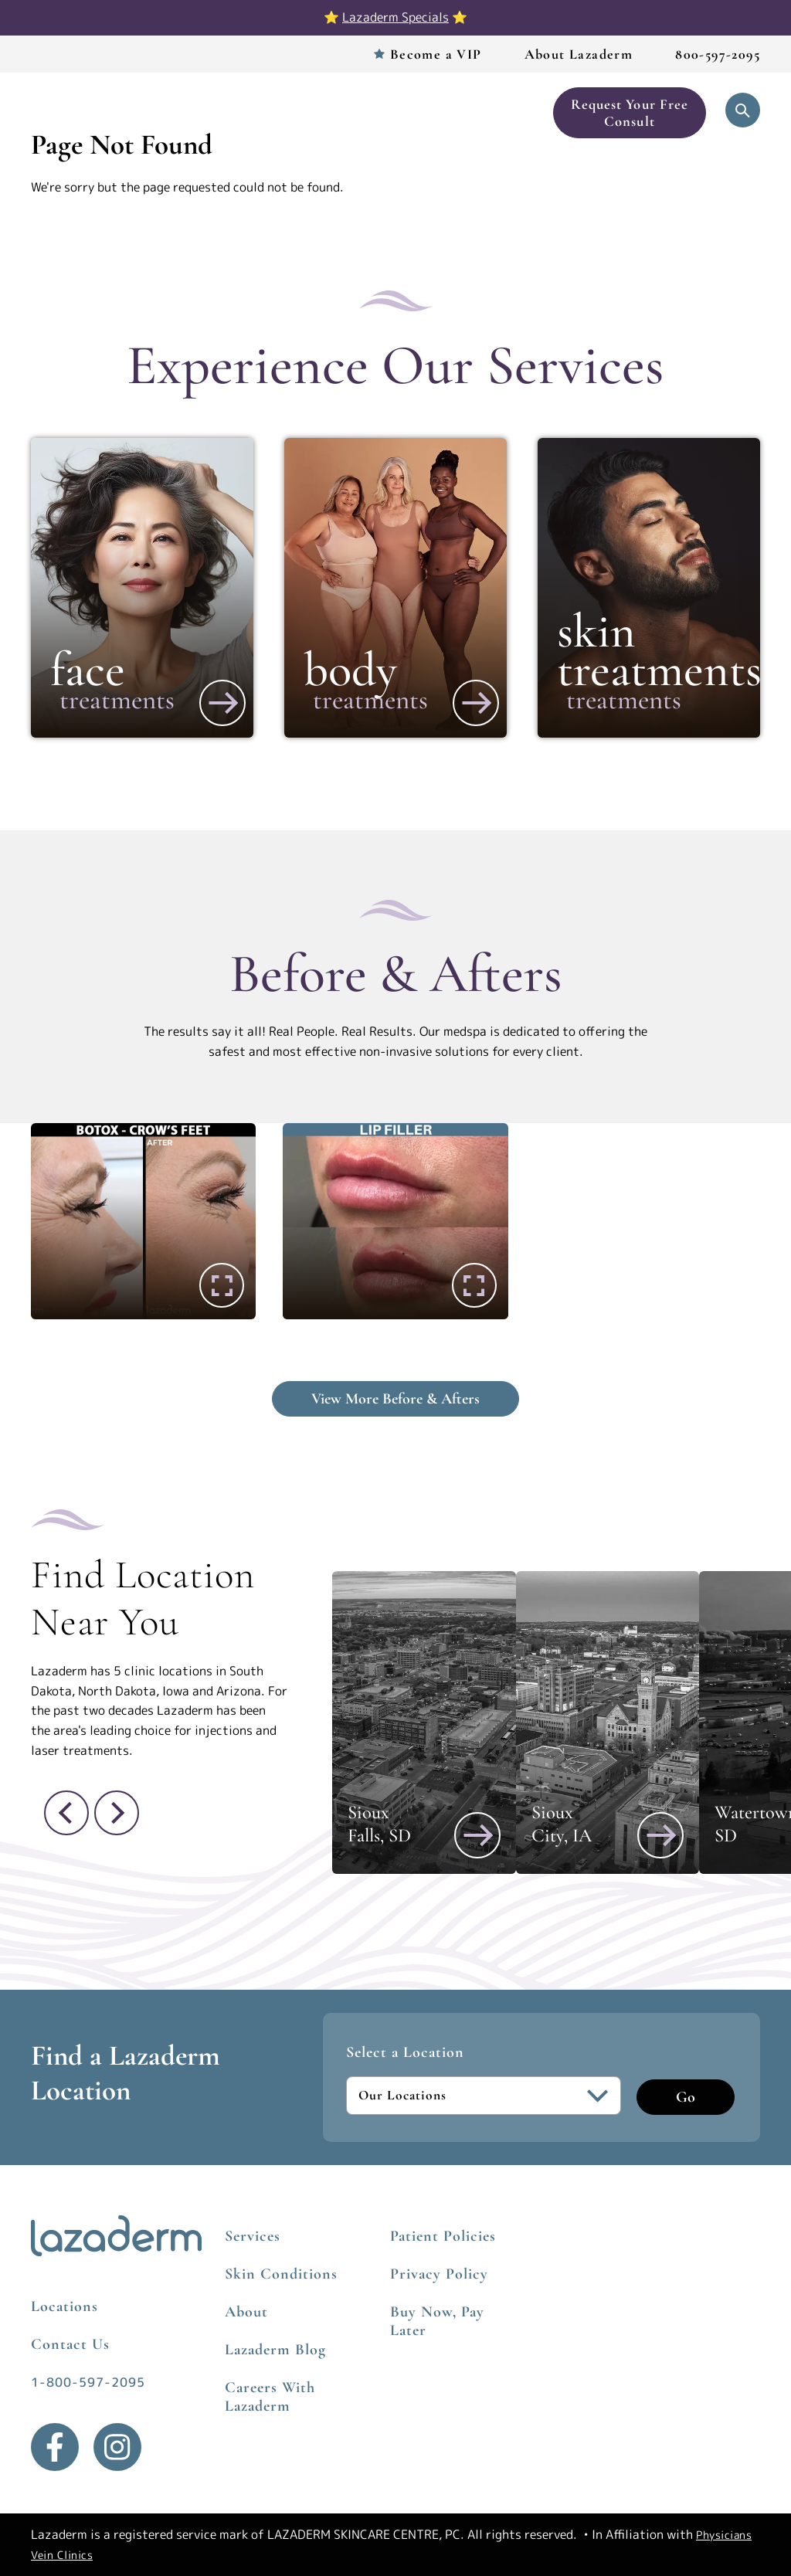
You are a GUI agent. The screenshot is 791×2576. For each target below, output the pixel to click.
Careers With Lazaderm (270, 2396)
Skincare (438, 112)
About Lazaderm (579, 54)
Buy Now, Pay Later (437, 2321)
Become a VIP (436, 54)
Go (685, 2097)
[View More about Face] (222, 703)
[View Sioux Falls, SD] (477, 1835)
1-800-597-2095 (88, 2382)
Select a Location (405, 2052)
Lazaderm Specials (395, 16)
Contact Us (70, 2344)
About (246, 2312)
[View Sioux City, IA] (660, 1835)
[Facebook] (55, 2447)
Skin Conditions (281, 2274)
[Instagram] (117, 2447)
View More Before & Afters (395, 1399)
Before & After (360, 113)
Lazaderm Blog (275, 2349)
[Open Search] (742, 110)
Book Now (506, 113)
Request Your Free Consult (629, 113)
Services (204, 112)
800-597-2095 (717, 54)
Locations (277, 112)
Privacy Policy (439, 2274)
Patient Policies (443, 2236)
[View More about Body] (476, 703)
